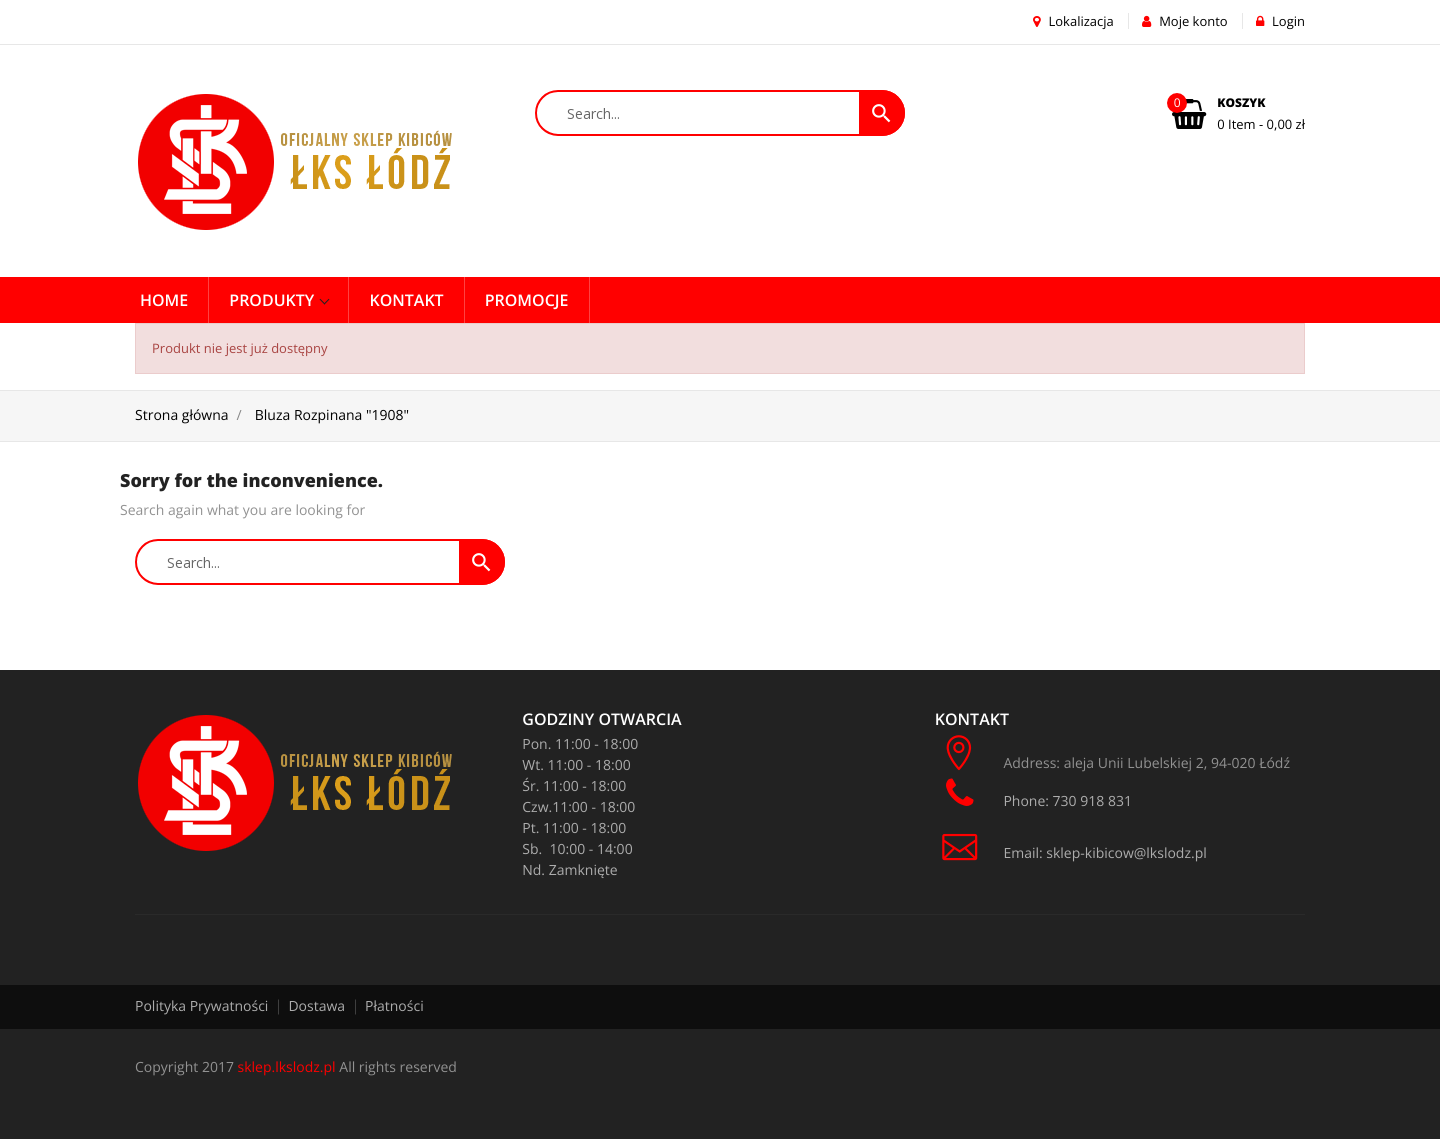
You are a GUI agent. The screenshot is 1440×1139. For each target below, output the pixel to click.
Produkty (273, 300)
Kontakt (406, 300)
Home (164, 300)
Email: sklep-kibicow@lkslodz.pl (1071, 853)
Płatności (394, 1006)
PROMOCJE (527, 300)
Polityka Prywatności (201, 1006)
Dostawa (316, 1006)
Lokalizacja (1073, 21)
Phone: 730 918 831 (1035, 794)
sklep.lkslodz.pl (287, 1067)
